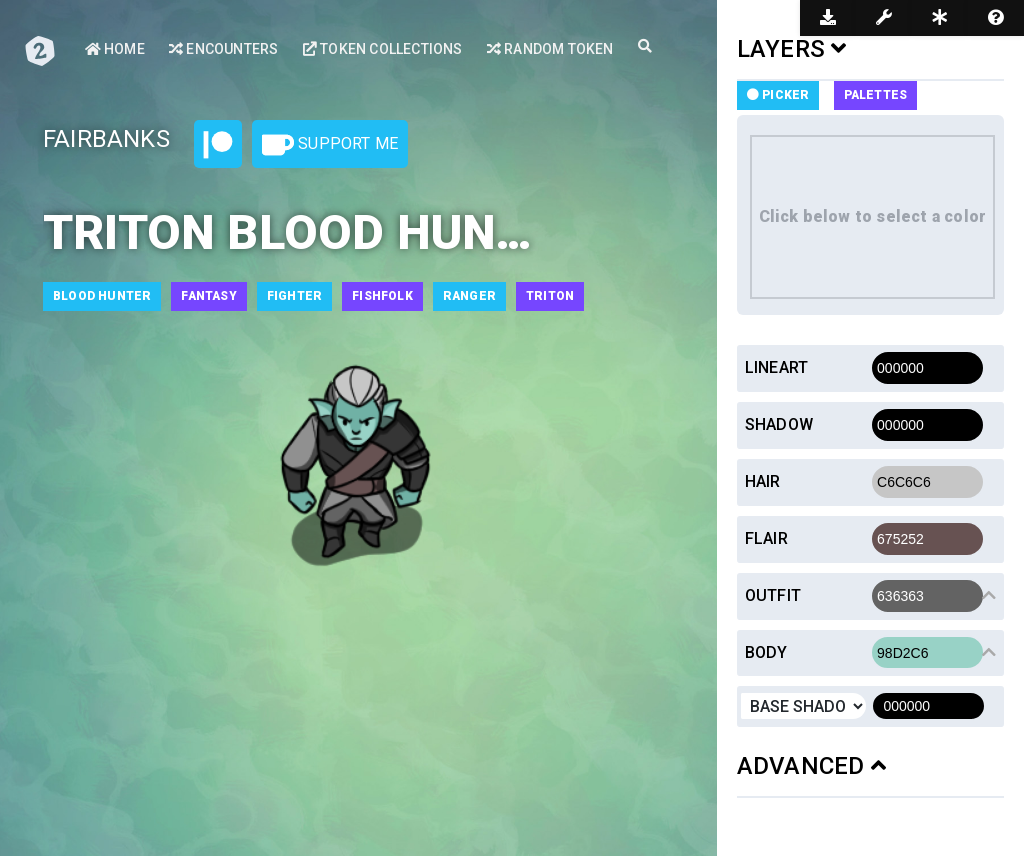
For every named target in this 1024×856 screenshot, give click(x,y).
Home (115, 49)
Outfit (773, 595)
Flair (766, 538)
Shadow (779, 424)
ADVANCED (811, 766)
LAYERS (792, 49)
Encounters (223, 49)
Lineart (776, 367)
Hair (763, 481)
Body (766, 652)
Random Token (550, 49)
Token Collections (383, 49)
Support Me (330, 145)
